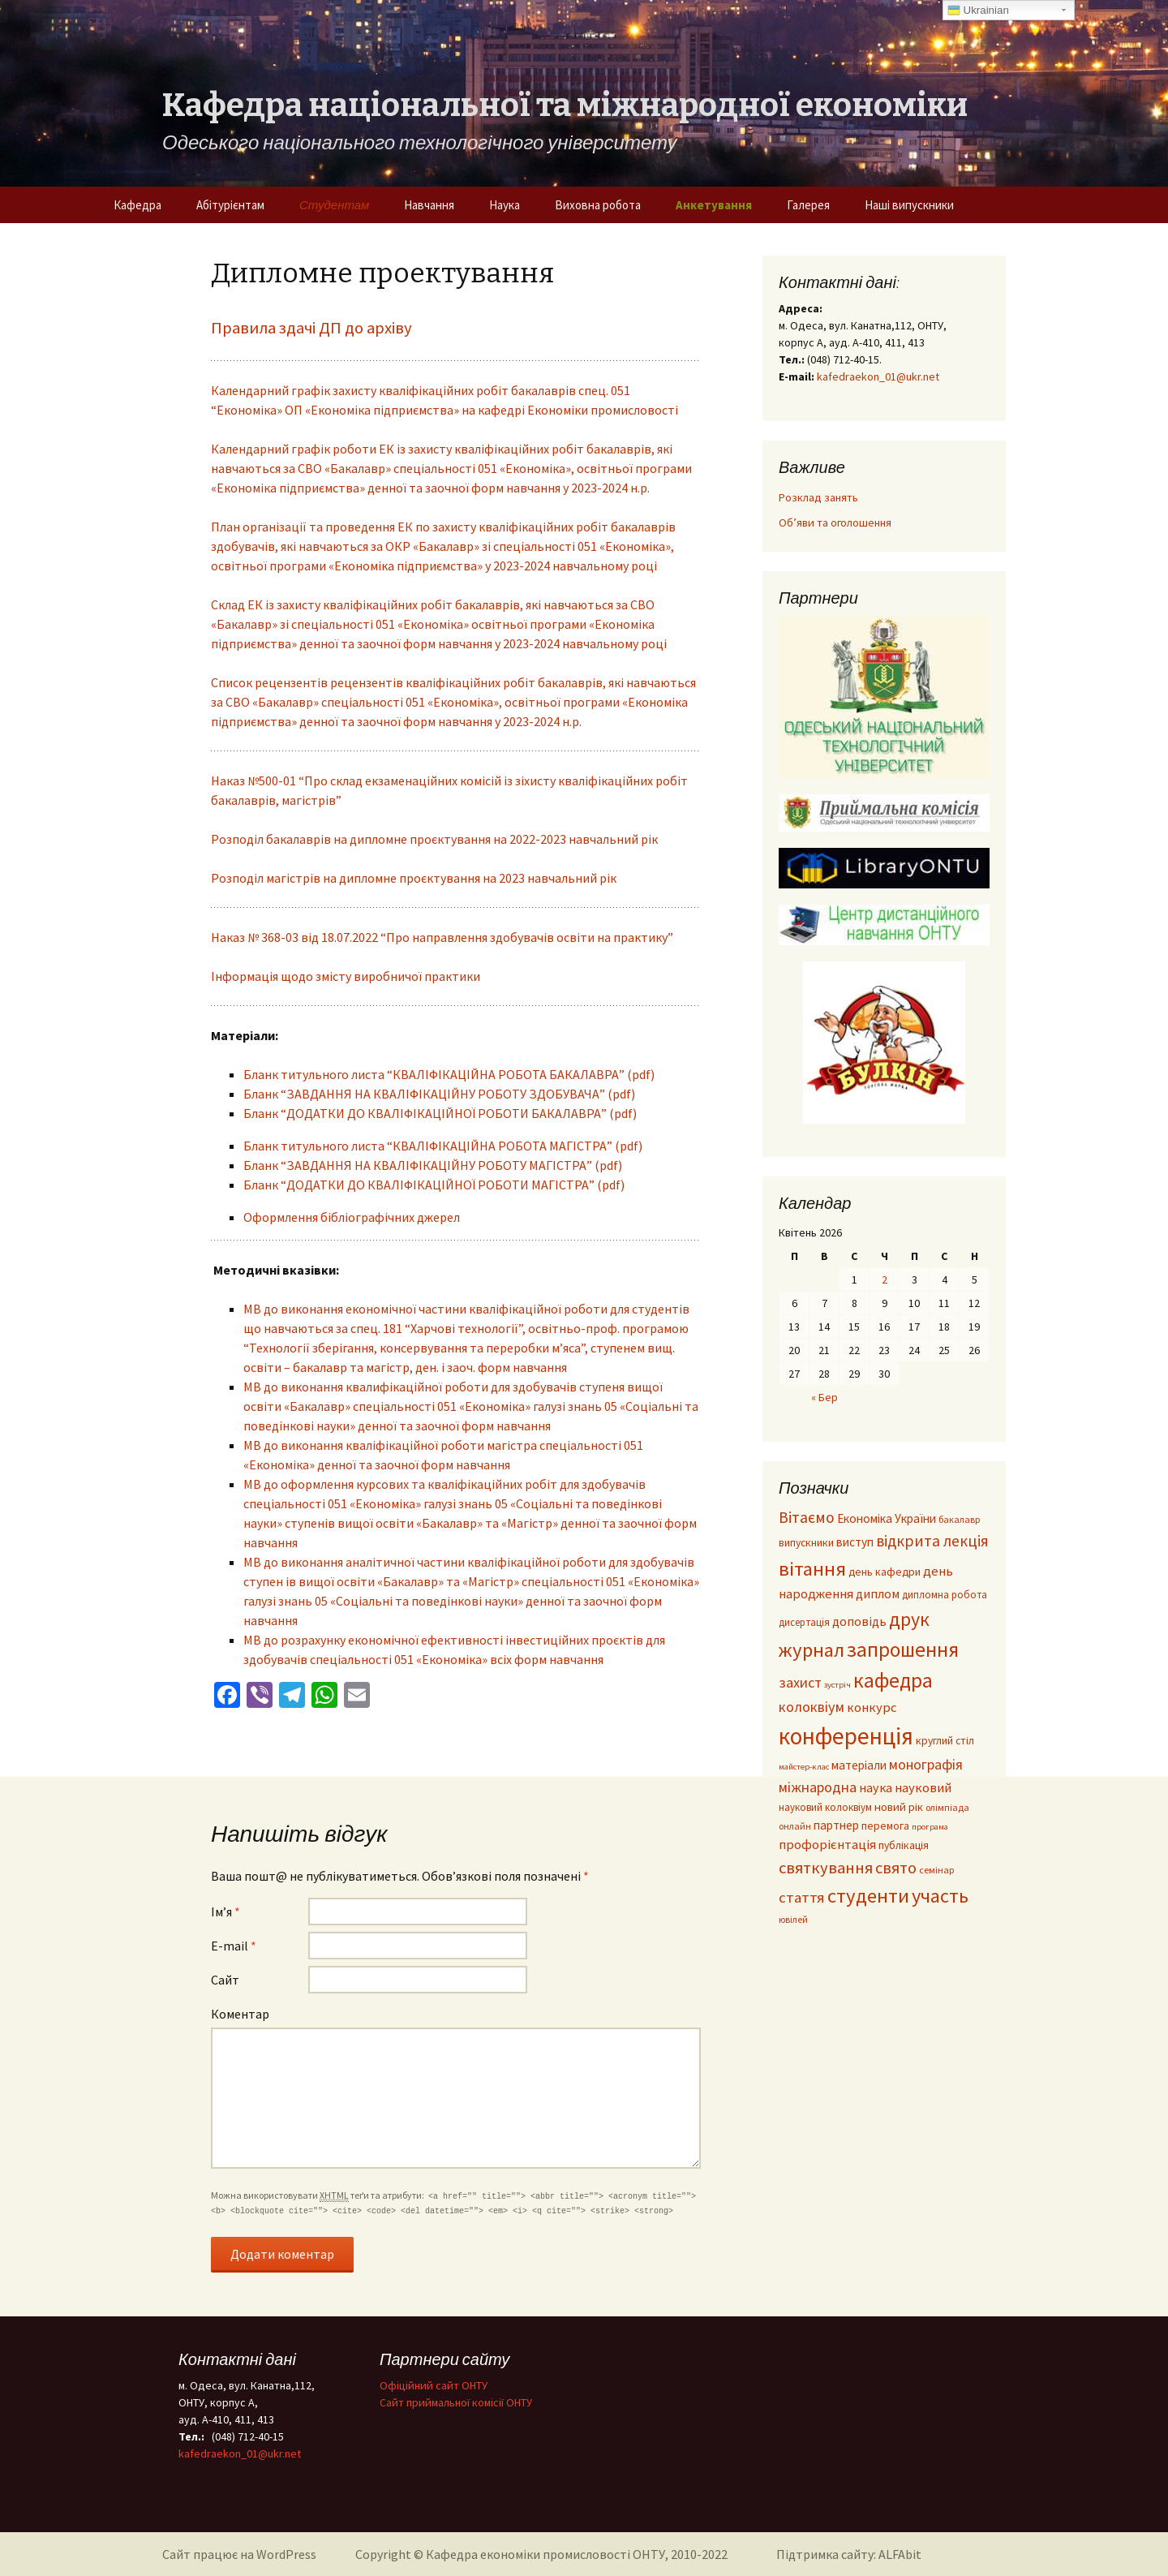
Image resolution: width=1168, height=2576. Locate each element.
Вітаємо (807, 1517)
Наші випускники (909, 205)
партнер (836, 1825)
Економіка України (886, 1518)
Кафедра (137, 205)
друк (909, 1619)
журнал (811, 1649)
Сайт (225, 1980)
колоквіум (811, 1706)
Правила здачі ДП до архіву (311, 327)
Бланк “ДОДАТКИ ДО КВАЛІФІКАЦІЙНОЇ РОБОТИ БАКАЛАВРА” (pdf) (440, 1113)
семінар (936, 1870)
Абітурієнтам (230, 205)
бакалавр (959, 1519)
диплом (878, 1593)
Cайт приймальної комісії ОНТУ (456, 2402)
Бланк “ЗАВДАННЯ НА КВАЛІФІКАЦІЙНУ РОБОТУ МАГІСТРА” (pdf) (432, 1165)
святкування (826, 1867)
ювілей (793, 1919)
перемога (885, 1826)
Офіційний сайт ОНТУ (433, 2385)
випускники (806, 1543)
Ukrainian (978, 10)
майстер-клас (804, 1766)
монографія (926, 1764)
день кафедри (884, 1572)
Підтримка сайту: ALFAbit (848, 2554)
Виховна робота (598, 205)
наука (875, 1787)
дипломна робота (944, 1594)
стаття (802, 1897)
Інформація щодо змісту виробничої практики (345, 976)
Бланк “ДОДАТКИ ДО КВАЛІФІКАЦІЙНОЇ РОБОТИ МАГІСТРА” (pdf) (434, 1184)
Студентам (334, 205)
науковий (923, 1787)
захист (800, 1682)
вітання (812, 1568)
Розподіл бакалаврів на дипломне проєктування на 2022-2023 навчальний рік (434, 839)
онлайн (795, 1826)
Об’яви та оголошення (835, 522)
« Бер (824, 1397)
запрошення (903, 1649)
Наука (504, 205)
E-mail (233, 1945)
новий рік (898, 1807)
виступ (855, 1542)
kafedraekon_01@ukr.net (878, 376)
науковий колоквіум (825, 1806)
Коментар (240, 2014)
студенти (868, 1895)
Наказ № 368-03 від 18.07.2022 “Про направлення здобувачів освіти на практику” (442, 937)
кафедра (893, 1680)
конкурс (872, 1707)
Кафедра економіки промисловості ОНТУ (545, 2554)
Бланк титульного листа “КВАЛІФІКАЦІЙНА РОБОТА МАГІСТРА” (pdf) (442, 1145)
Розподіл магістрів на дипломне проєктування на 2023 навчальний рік (413, 878)
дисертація (804, 1621)
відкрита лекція (932, 1540)
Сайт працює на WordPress (239, 2554)
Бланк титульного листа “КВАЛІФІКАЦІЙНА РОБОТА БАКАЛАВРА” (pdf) (449, 1074)
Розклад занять (818, 497)
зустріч (837, 1684)
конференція (846, 1736)
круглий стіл (945, 1741)
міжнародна (818, 1787)
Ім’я (225, 1911)
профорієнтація (827, 1844)
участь (940, 1895)
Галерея (808, 205)
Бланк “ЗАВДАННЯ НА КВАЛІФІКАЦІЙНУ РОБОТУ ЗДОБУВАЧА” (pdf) (439, 1094)
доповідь (859, 1621)
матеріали (859, 1765)
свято (896, 1867)
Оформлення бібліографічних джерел (351, 1217)
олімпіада (947, 1807)
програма (930, 1826)
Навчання (429, 205)
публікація (903, 1845)
